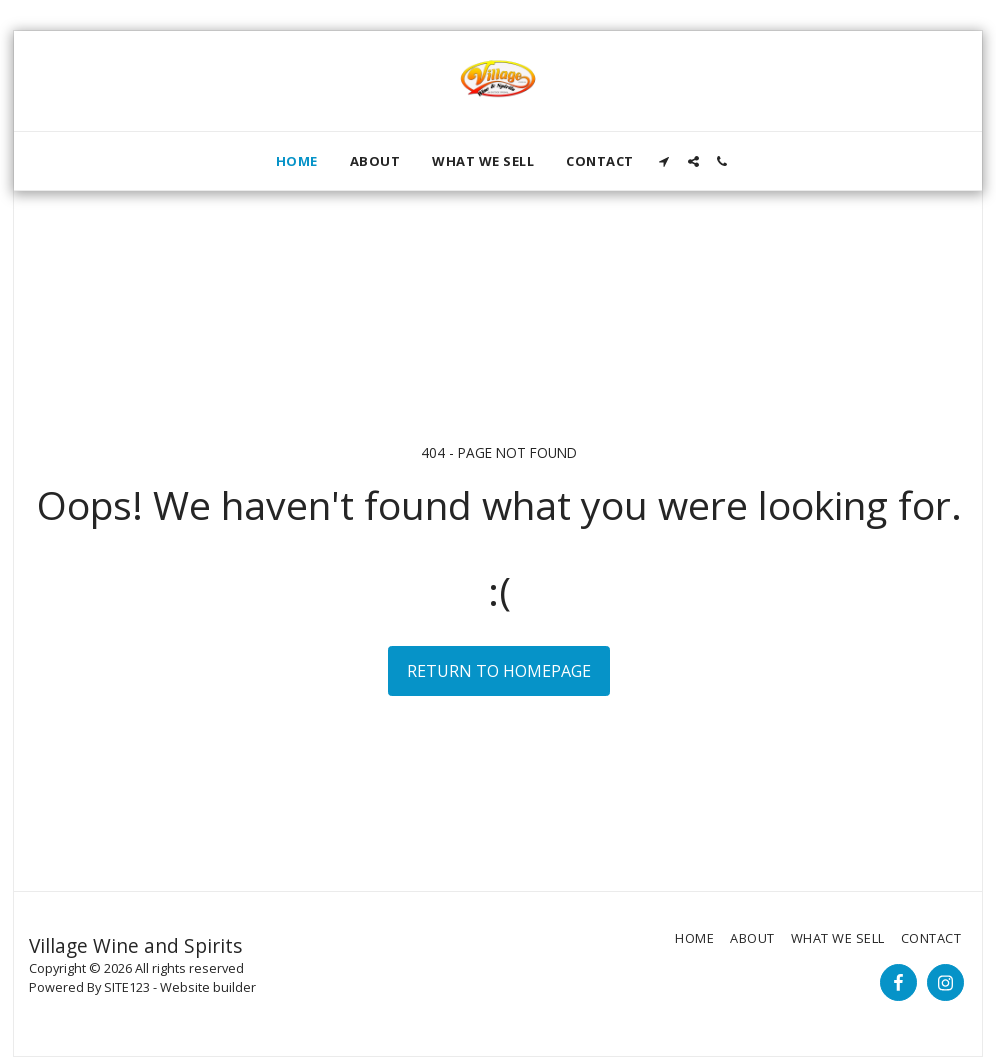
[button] (664, 161)
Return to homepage (499, 671)
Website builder (208, 987)
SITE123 (127, 987)
